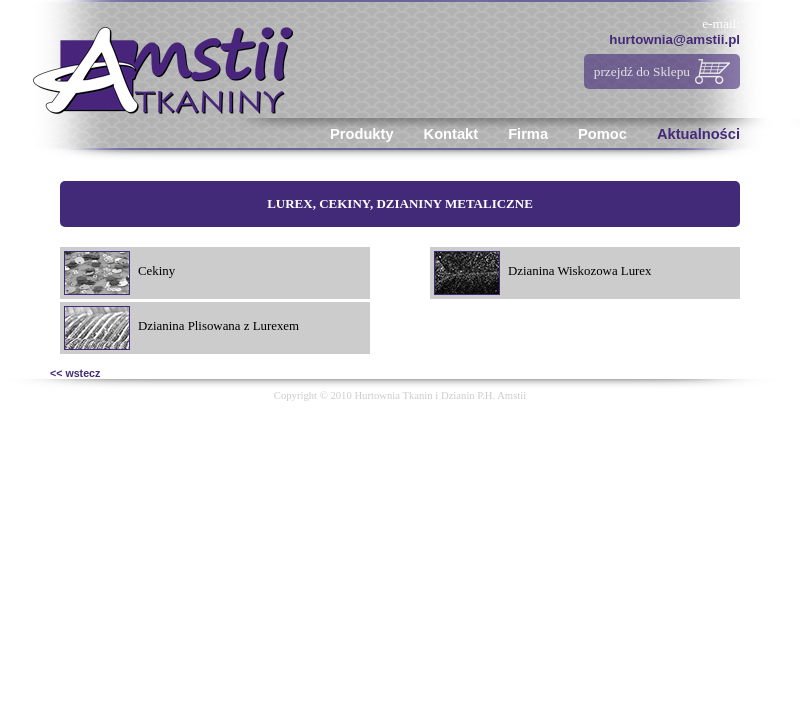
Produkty (362, 134)
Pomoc (602, 134)
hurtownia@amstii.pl (674, 39)
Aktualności (698, 134)
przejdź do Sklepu (642, 71)
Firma (528, 134)
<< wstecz (75, 373)
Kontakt (451, 134)
